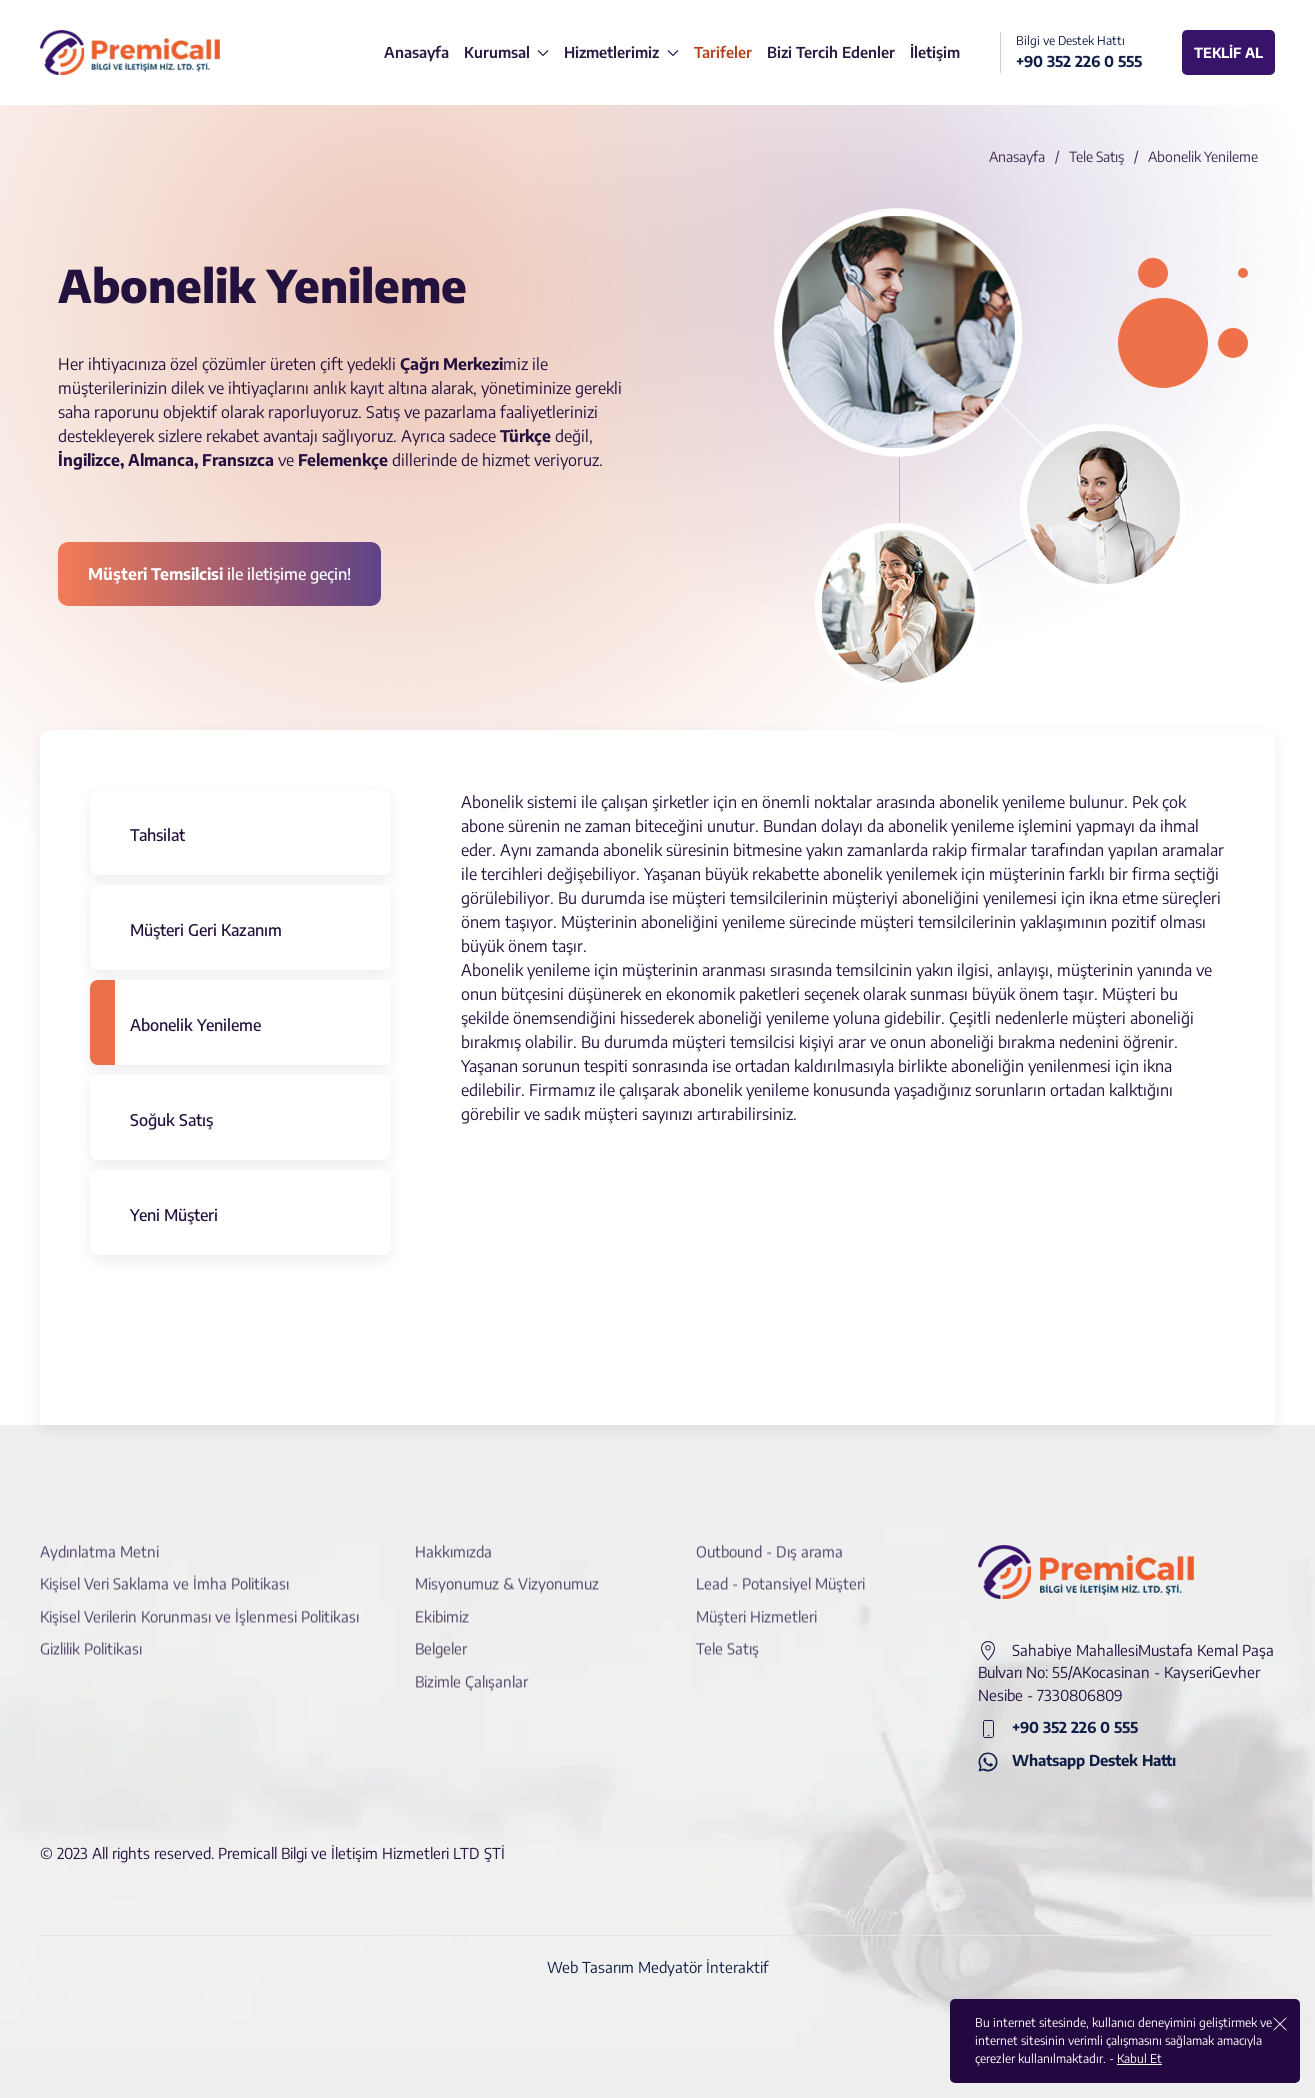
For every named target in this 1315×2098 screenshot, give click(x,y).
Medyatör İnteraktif (703, 1967)
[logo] (130, 52)
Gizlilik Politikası (91, 1633)
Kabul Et (1139, 2058)
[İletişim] (935, 53)
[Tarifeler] (723, 53)
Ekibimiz (442, 1600)
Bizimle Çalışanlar (471, 1665)
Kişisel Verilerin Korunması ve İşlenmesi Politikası (199, 1600)
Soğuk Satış (171, 1120)
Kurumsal (507, 52)
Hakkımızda (453, 1535)
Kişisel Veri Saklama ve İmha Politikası (164, 1568)
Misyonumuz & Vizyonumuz (507, 1568)
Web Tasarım (590, 1967)
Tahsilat (157, 835)
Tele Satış (1096, 156)
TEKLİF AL (1228, 52)
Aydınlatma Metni (99, 1535)
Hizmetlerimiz (621, 52)
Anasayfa (1017, 156)
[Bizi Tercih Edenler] (831, 53)
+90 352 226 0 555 (1058, 1728)
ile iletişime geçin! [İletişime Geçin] (219, 574)
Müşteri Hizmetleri (756, 1600)
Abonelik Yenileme (195, 1025)
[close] (1280, 2023)
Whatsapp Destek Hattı (1077, 1761)
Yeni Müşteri (174, 1215)
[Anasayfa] (416, 53)
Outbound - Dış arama (769, 1535)
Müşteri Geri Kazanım (206, 930)
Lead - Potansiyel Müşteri (780, 1568)
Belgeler (441, 1633)
